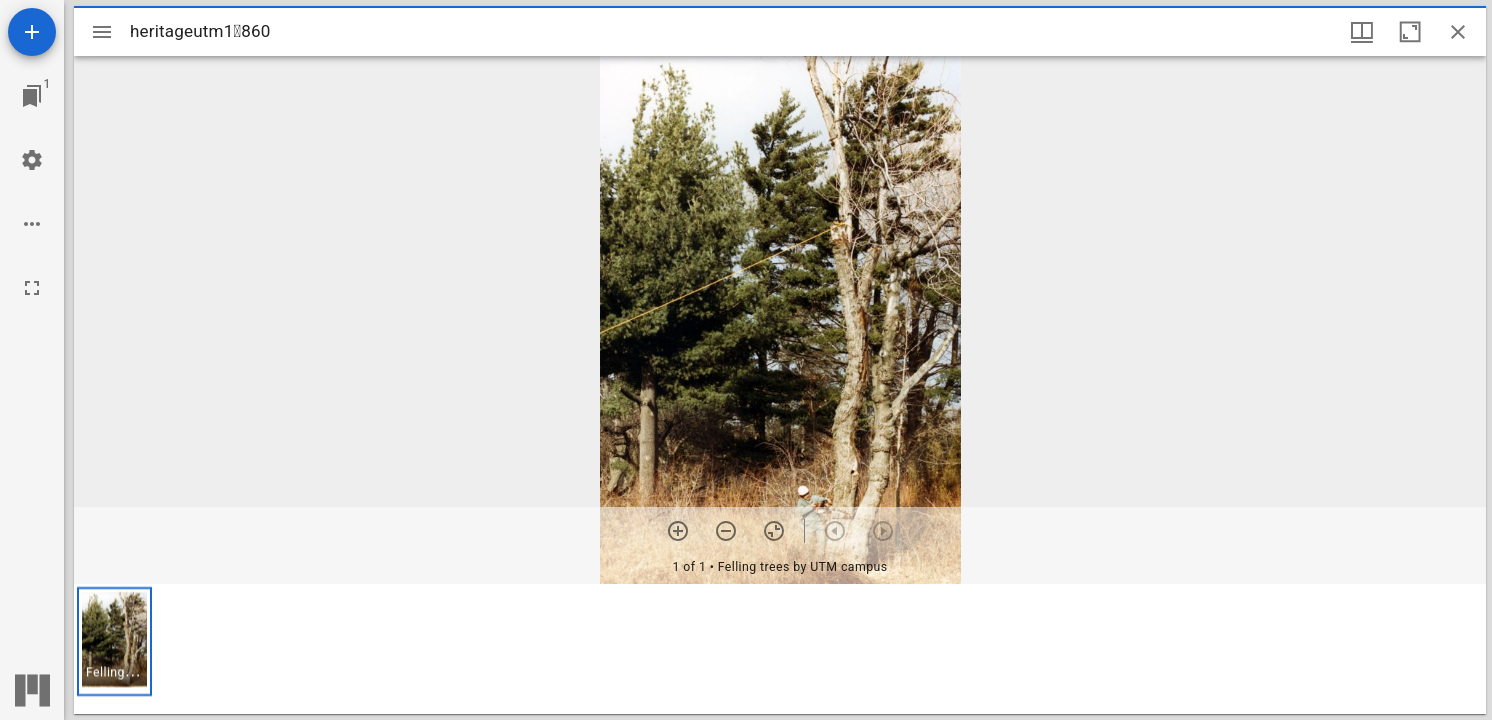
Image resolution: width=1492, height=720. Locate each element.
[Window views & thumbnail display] (1362, 32)
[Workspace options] (32, 224)
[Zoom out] (726, 531)
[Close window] (1458, 32)
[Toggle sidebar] (102, 32)
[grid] (780, 649)
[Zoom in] (678, 531)
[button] (114, 641)
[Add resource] (32, 32)
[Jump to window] (32, 96)
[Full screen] (32, 288)
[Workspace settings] (32, 160)
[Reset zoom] (774, 531)
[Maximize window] (1410, 32)
